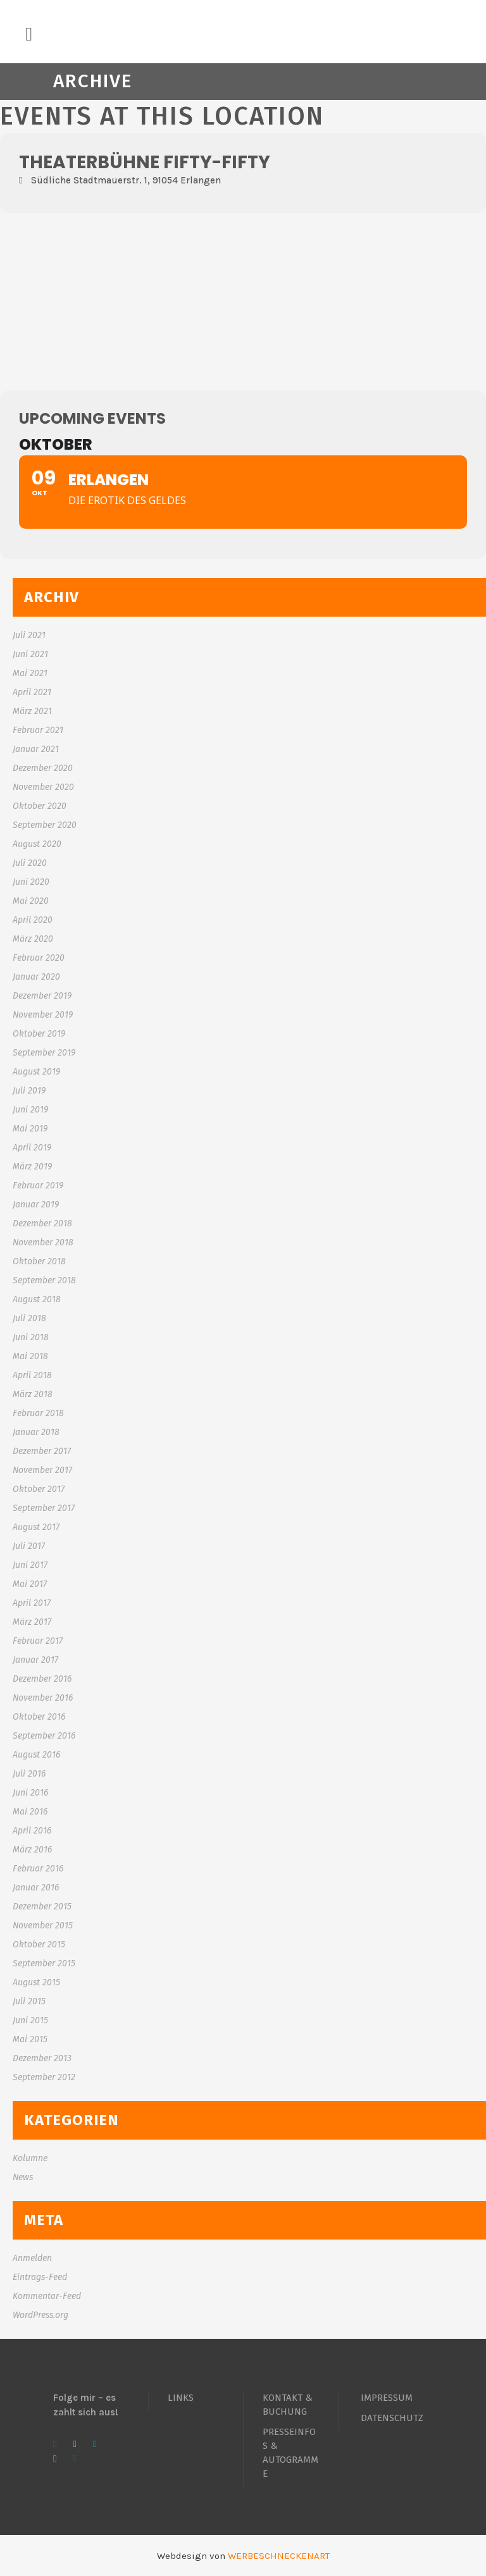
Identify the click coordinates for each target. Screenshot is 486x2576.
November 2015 (43, 1925)
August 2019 (36, 1071)
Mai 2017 (30, 1584)
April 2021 (32, 692)
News (23, 2177)
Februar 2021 (38, 730)
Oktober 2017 (39, 1489)
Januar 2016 (36, 1887)
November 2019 (43, 1014)
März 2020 (33, 939)
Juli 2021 (29, 635)
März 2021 (32, 711)
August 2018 (37, 1299)
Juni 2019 (30, 1109)
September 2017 (44, 1508)
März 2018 (33, 1394)
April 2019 (32, 1147)
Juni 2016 (30, 1792)
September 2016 (44, 1735)
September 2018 (44, 1280)
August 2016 (36, 1754)
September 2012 (44, 2077)
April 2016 (32, 1830)
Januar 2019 (36, 1204)
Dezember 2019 (42, 995)
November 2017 (42, 1470)
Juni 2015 (30, 2020)
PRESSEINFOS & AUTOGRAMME (290, 2452)
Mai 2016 (30, 1811)
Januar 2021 (36, 749)
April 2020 (33, 920)
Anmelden (32, 2258)
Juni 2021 (30, 654)
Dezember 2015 (42, 1906)
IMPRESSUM (387, 2397)
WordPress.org (40, 2315)
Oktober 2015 (39, 1944)
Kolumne (30, 2158)
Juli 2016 (29, 1773)
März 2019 (32, 1166)
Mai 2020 (31, 901)
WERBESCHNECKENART (279, 2555)
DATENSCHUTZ (392, 2418)
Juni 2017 (30, 1565)
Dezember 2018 (42, 1223)
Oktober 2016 (39, 1716)
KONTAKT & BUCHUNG (288, 2404)
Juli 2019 (29, 1090)
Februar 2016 (38, 1868)
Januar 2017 (35, 1660)
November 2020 (43, 787)
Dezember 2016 (42, 1678)
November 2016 (43, 1697)
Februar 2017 (38, 1641)
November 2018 (43, 1242)
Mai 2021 (30, 673)
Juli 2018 (29, 1318)
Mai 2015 (30, 2039)
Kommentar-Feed (47, 2296)
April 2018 (32, 1375)
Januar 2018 (36, 1432)
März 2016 (32, 1849)
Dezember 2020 (43, 768)
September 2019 (44, 1052)
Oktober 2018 (39, 1261)
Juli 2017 (29, 1546)
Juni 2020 (31, 882)
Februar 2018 (38, 1413)
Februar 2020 (39, 957)
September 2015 (44, 1963)
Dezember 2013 (42, 2058)
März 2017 (32, 1622)
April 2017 (32, 1603)
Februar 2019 (38, 1185)
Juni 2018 (31, 1337)
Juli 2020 (30, 863)
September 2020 (45, 825)
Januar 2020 (36, 976)
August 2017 (36, 1527)
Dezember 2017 (42, 1451)
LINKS (181, 2397)
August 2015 (36, 1982)
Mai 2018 (30, 1356)
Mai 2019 (30, 1128)
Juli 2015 (29, 2001)
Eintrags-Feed (40, 2277)
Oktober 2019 (39, 1033)
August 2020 (37, 844)
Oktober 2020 (39, 806)
